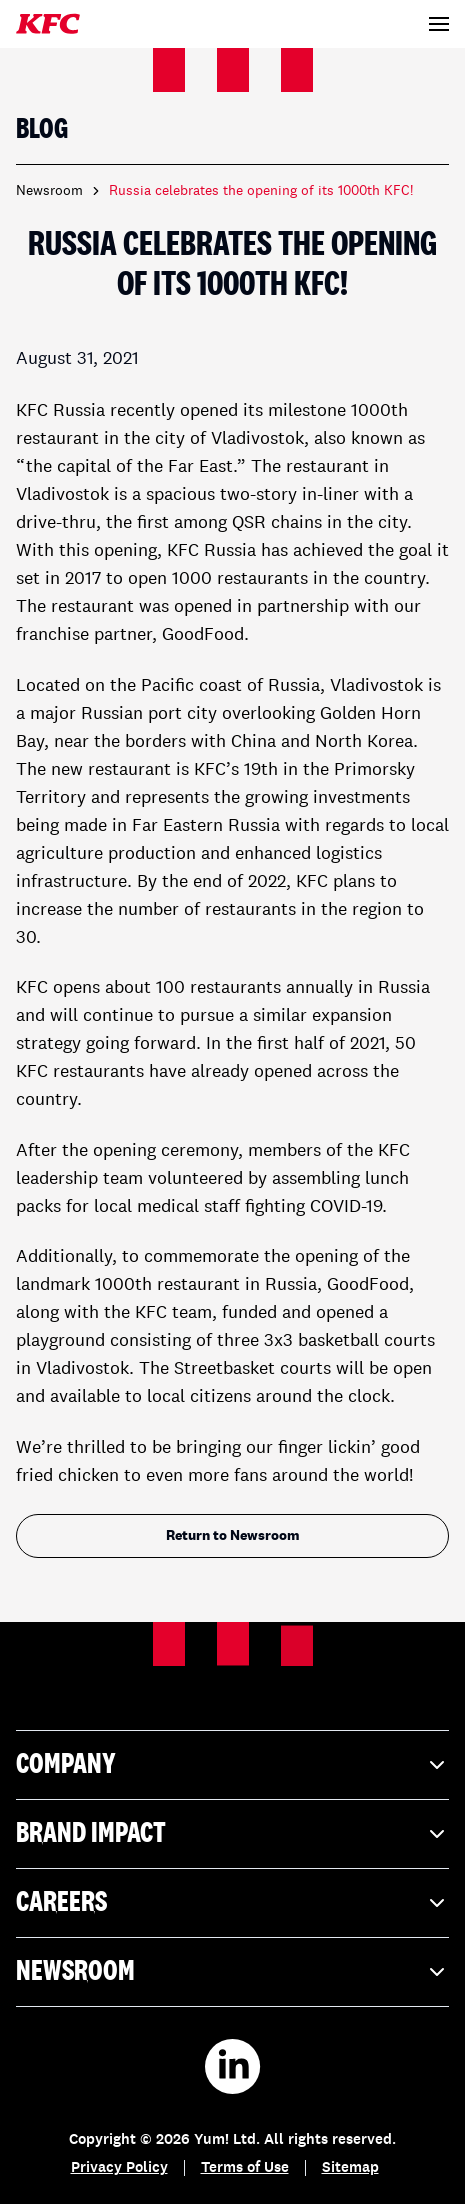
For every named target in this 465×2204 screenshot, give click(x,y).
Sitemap (350, 2168)
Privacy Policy (119, 2168)
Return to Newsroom (233, 1536)
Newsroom (49, 191)
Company (232, 1765)
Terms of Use (245, 2168)
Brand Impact (232, 1834)
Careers (232, 1903)
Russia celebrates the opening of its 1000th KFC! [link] (261, 191)
